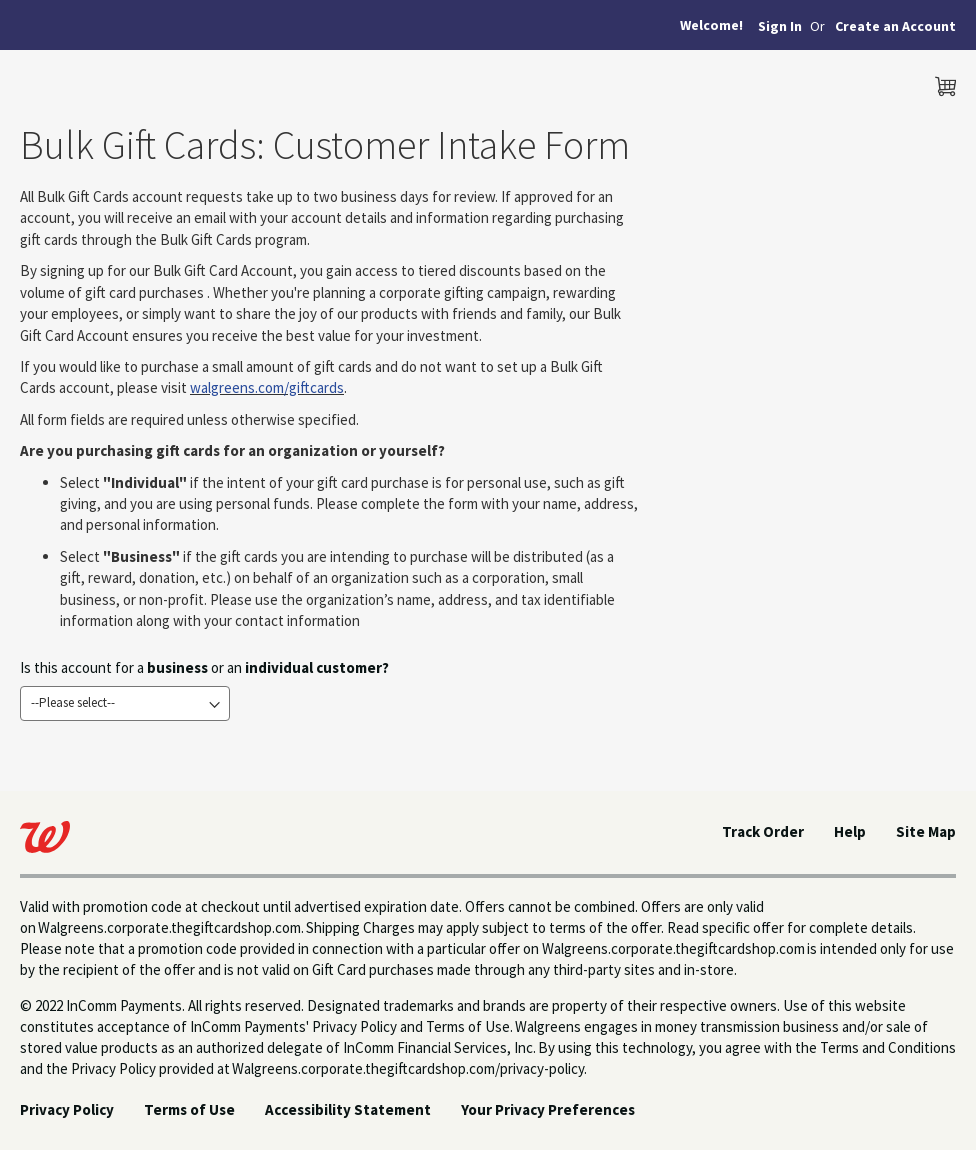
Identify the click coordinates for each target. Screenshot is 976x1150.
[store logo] (104, 81)
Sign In (780, 26)
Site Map (926, 831)
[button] (895, 27)
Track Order (763, 831)
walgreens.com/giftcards (267, 387)
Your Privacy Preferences (548, 1109)
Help (850, 831)
